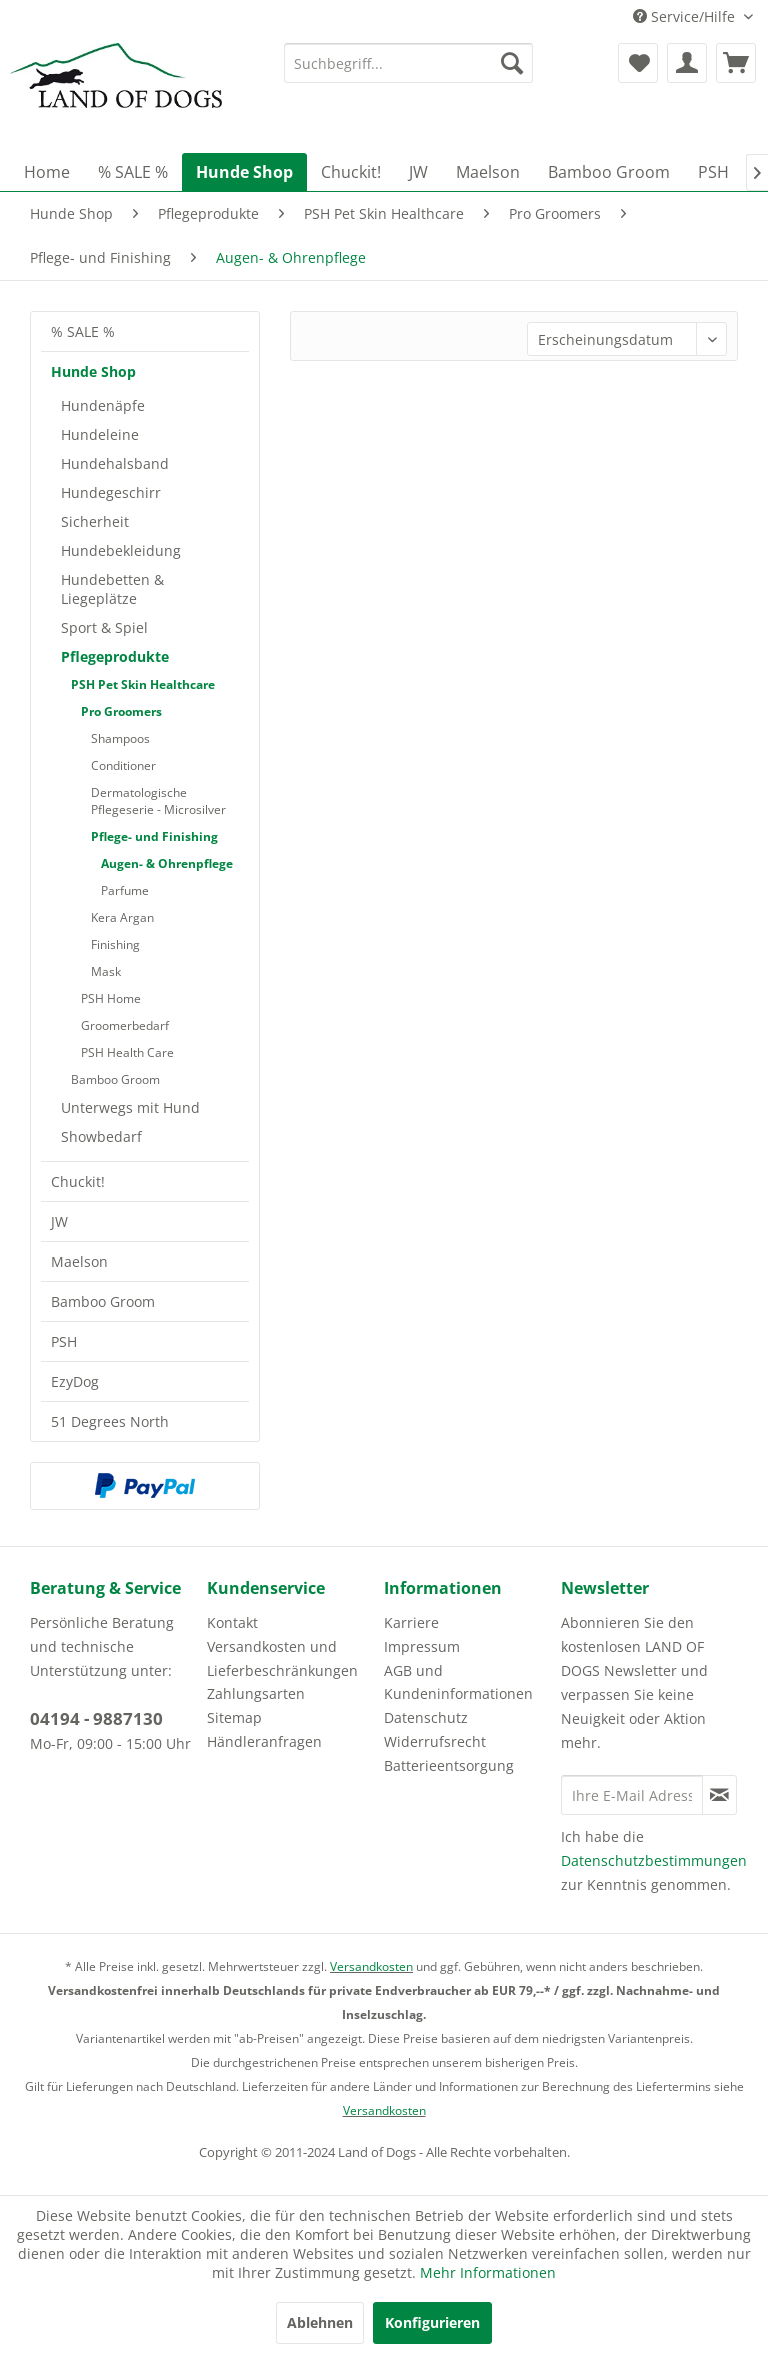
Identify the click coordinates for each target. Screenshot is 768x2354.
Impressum (422, 1646)
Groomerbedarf (125, 1025)
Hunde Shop (93, 371)
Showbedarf (101, 1136)
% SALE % (83, 331)
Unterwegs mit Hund (130, 1107)
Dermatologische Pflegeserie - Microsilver (158, 801)
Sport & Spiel (104, 627)
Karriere (411, 1622)
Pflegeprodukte (115, 656)
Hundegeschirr (111, 492)
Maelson (79, 1261)
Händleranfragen (264, 1741)
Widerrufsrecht (435, 1741)
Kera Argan (122, 917)
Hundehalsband (115, 463)
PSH (64, 1341)
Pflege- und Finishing (154, 836)
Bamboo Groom (115, 1079)
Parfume (125, 890)
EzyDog (75, 1381)
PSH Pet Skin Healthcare (143, 684)
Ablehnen (320, 2322)
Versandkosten (371, 1966)
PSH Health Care (127, 1052)
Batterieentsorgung (449, 1765)
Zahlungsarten (256, 1693)
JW (59, 1221)
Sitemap (234, 1717)
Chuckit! (78, 1181)
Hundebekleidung (121, 550)
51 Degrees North (110, 1421)
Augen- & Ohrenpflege (167, 863)
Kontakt (232, 1622)
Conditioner (123, 765)
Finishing (115, 944)
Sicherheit (95, 521)
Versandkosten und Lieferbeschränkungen (282, 1658)
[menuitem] (409, 63)
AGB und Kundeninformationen (458, 1682)
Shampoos (120, 738)
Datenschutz (426, 1717)
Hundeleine (100, 434)
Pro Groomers (121, 711)
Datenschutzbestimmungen (654, 1860)
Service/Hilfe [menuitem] (686, 16)
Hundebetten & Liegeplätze (112, 589)
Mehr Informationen (488, 2272)
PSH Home (111, 998)
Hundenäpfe (103, 405)
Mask (106, 971)
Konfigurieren (432, 2322)
